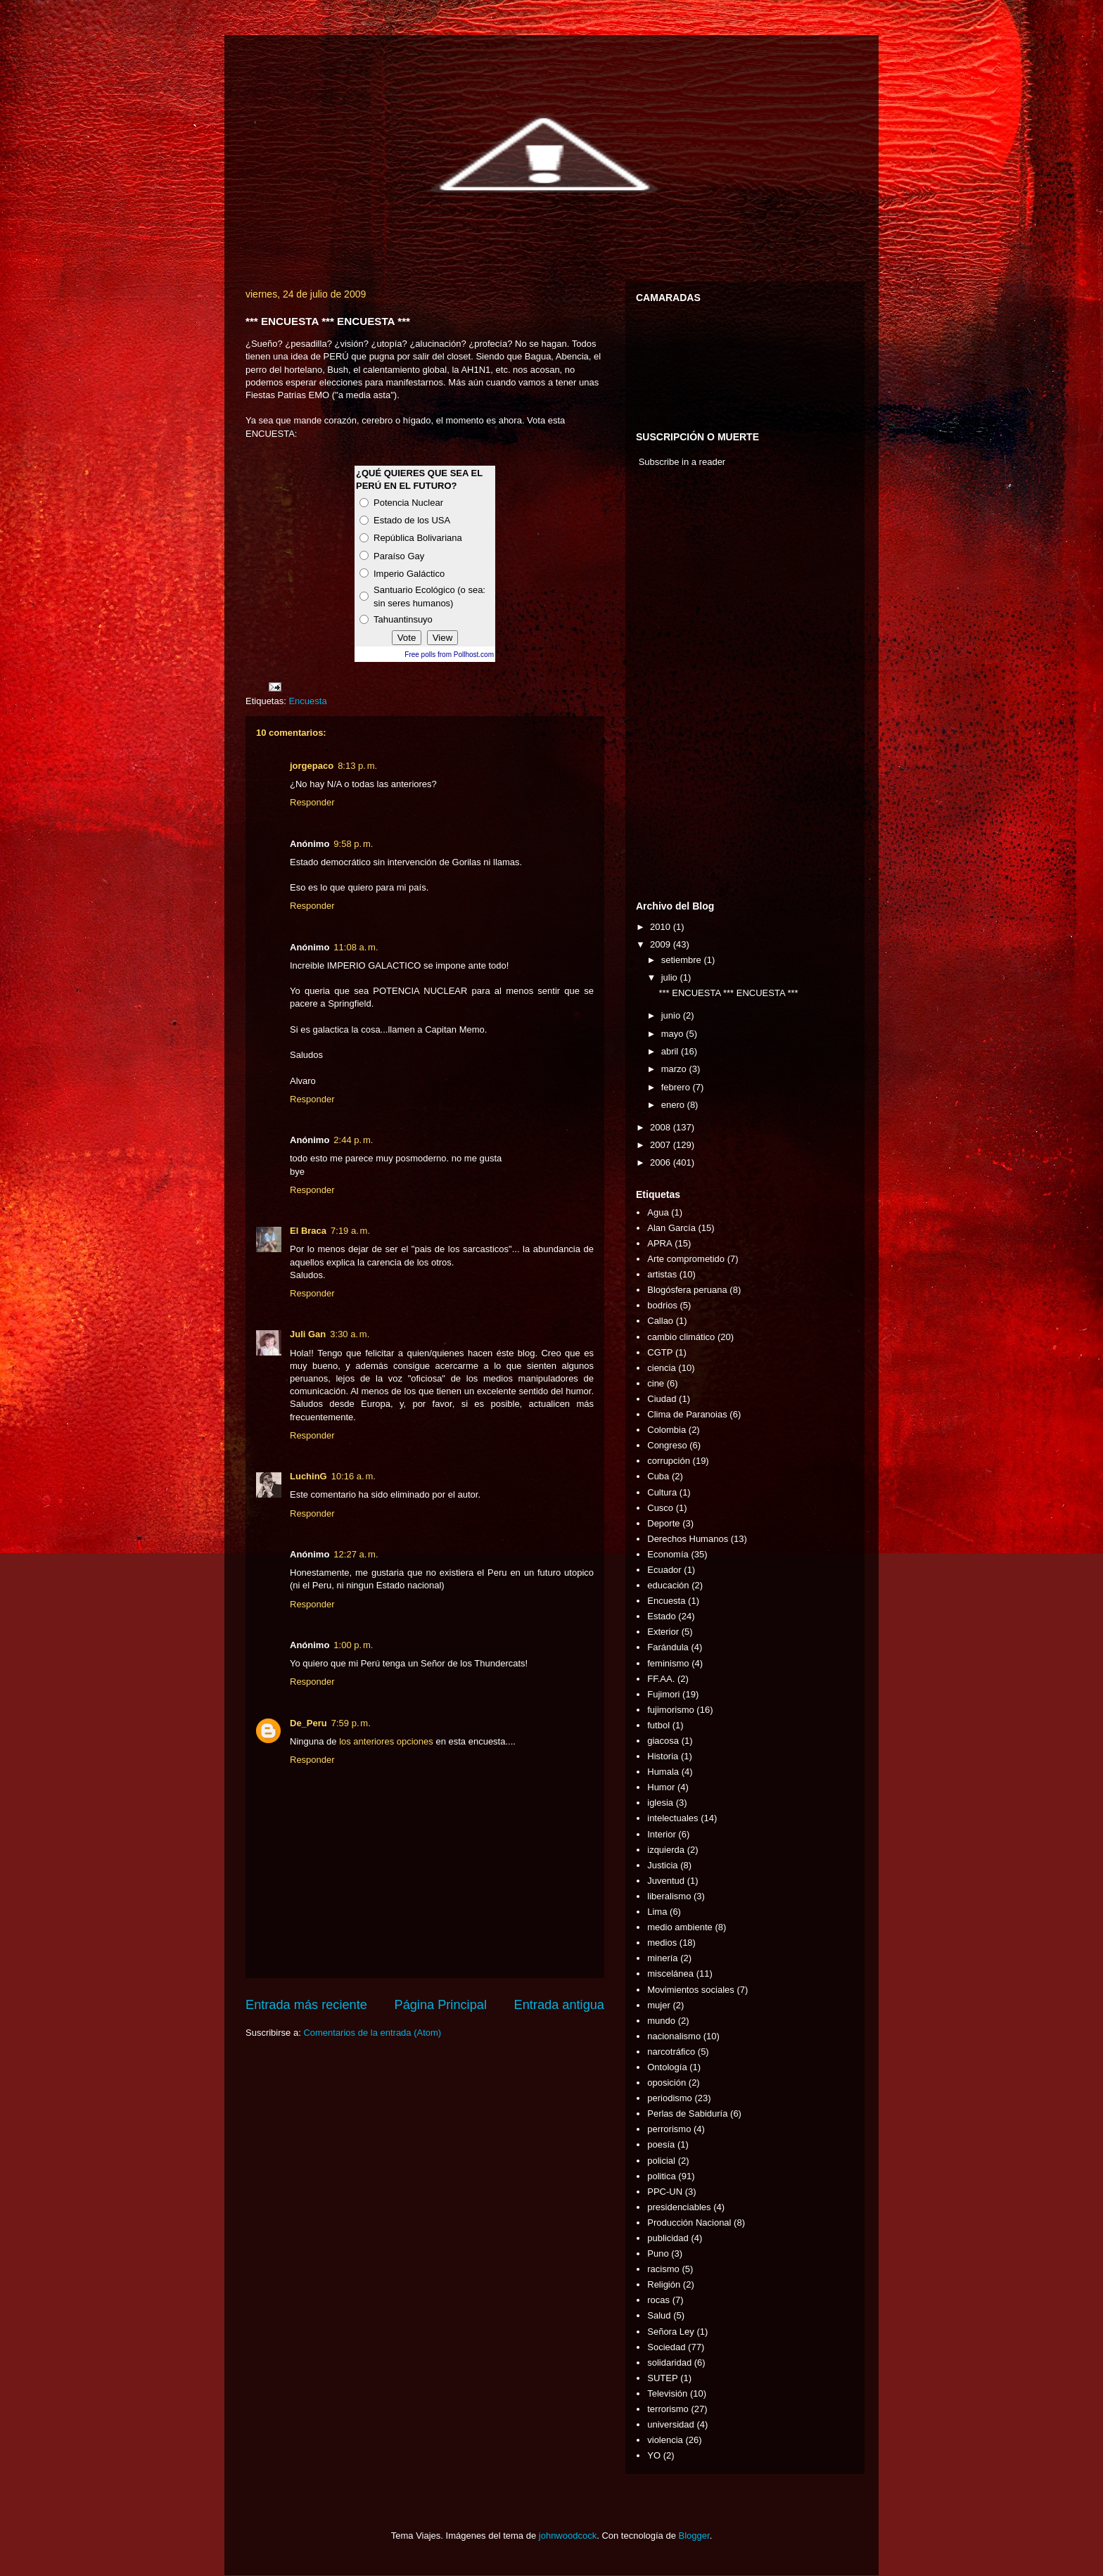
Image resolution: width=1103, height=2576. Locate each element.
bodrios (662, 1305)
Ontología (667, 2067)
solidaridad (669, 2362)
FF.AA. (661, 1678)
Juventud (665, 1880)
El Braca (308, 1230)
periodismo (669, 2098)
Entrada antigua (559, 2005)
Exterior (663, 1631)
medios (662, 1942)
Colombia (666, 1429)
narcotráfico (671, 2051)
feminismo (668, 1663)
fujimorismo (670, 1709)
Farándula (668, 1647)
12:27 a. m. (355, 1554)
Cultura (662, 1492)
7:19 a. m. (350, 1230)
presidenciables (678, 2207)
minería (662, 1958)
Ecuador (664, 1569)
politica (661, 2176)
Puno (657, 2253)
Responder (312, 802)
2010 (661, 927)
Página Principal (441, 2005)
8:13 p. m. (357, 765)
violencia (665, 2440)
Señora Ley (670, 2331)
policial (661, 2160)
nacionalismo (674, 2036)
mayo (673, 1033)
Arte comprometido (686, 1259)
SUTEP (662, 2378)
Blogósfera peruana (687, 1289)
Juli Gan (308, 1334)
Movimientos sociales (690, 1989)
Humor (661, 1787)
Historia (662, 1756)
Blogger (694, 2535)
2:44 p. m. (353, 1140)
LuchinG (308, 1476)
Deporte (663, 1523)
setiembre (682, 960)
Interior (661, 1834)
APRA (659, 1243)
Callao (660, 1320)
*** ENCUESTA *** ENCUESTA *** (728, 993)
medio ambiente (680, 1927)
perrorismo (669, 2129)
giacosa (663, 1740)
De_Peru (308, 1723)
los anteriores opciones (386, 1741)
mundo (661, 2020)
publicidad (668, 2238)
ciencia (661, 1368)
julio (670, 977)
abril (671, 1051)
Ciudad (661, 1399)
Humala (663, 1771)
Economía (668, 1554)
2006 (661, 1162)
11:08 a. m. (355, 947)
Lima (657, 1911)
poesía (661, 2144)
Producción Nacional (689, 2222)
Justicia (662, 1865)
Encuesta (307, 701)
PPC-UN (664, 2191)
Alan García (671, 1228)
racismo (663, 2269)
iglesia (660, 1802)
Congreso (667, 1445)
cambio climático (681, 1337)
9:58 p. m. (353, 844)
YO (654, 2455)
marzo (675, 1069)
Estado (661, 1616)
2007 (661, 1145)
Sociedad (666, 2347)
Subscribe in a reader (682, 462)
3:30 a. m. (349, 1334)
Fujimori (663, 1694)
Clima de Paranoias (687, 1414)
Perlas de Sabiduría (687, 2113)
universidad (670, 2424)
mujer (658, 2005)
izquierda (665, 1849)
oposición (666, 2082)
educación (668, 1585)
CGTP (659, 1352)
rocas (658, 2300)
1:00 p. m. (353, 1645)
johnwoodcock (568, 2535)
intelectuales (672, 1818)
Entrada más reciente (306, 2005)
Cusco (660, 1508)
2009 (661, 944)
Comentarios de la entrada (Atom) (372, 2032)
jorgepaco (311, 765)
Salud (658, 2315)
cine (655, 1383)
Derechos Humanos (687, 1539)
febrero (677, 1087)
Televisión (667, 2393)
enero (674, 1104)
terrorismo (668, 2409)
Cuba (658, 1476)
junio (672, 1015)
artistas (662, 1274)
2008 (661, 1127)
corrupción (668, 1460)
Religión (663, 2284)
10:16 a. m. (353, 1476)
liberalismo (669, 1896)
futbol (658, 1725)
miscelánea (670, 1973)
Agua (657, 1212)
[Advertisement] (678, 687)
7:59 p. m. (351, 1723)
